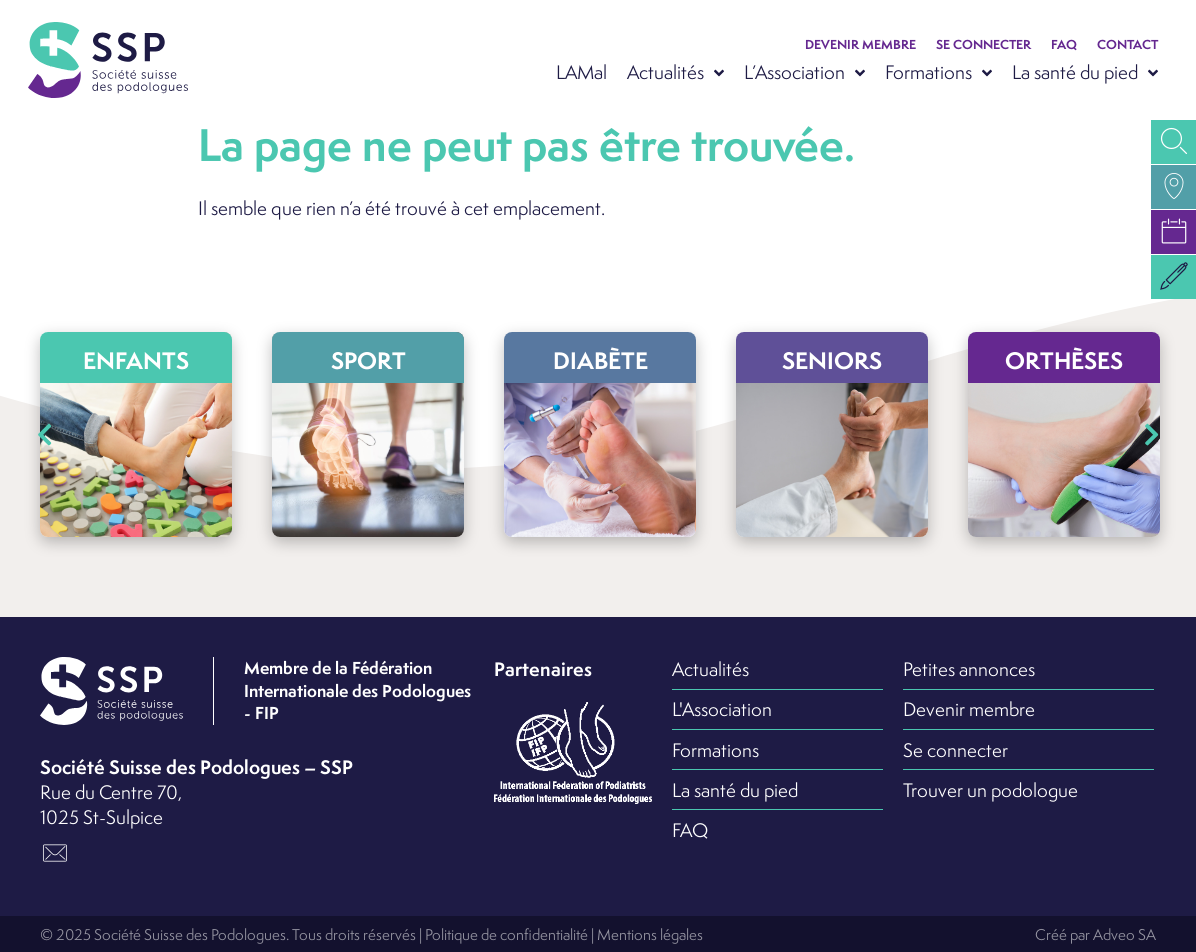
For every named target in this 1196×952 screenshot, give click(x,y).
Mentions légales (650, 934)
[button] (1173, 277)
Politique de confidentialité (506, 934)
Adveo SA (1124, 934)
